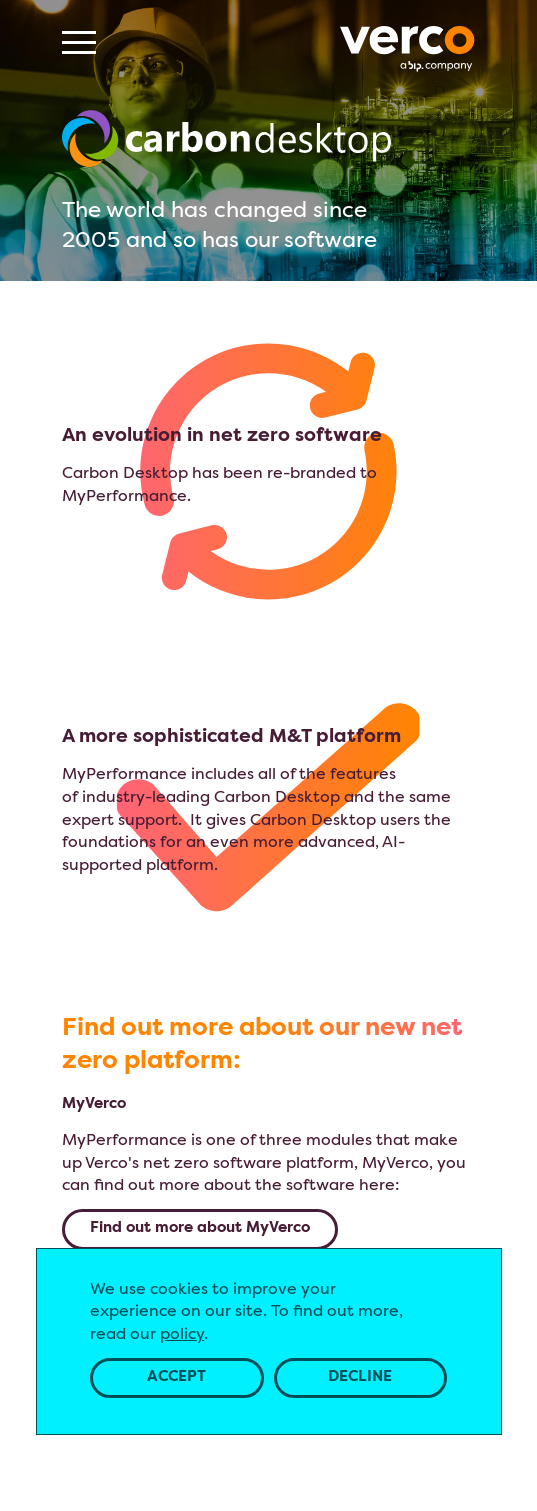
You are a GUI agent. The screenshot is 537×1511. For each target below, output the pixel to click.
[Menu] (79, 42)
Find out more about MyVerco (200, 1228)
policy (182, 1335)
